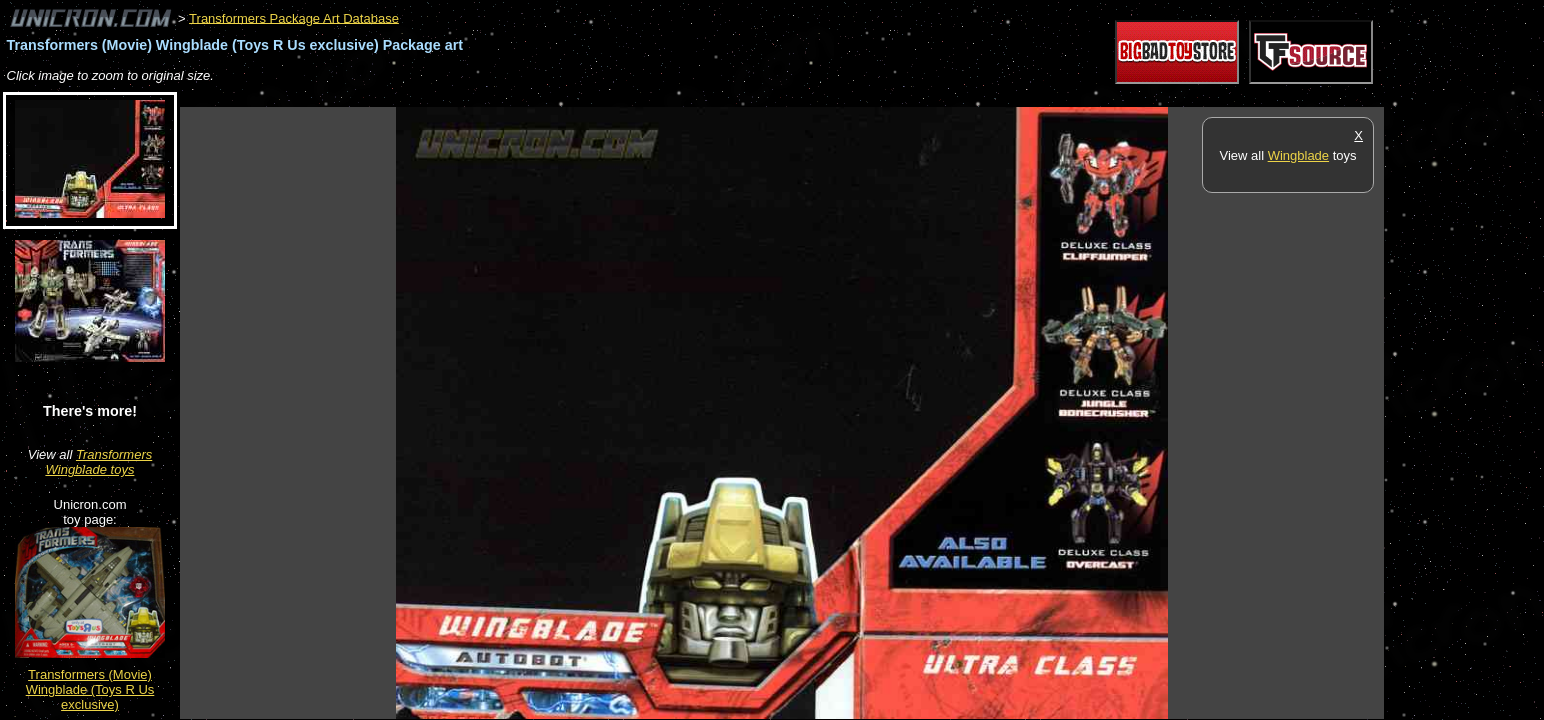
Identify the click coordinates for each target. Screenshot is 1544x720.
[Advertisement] (544, 96)
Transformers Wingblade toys (99, 462)
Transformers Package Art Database (294, 17)
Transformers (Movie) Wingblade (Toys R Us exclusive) (90, 689)
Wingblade (1298, 155)
